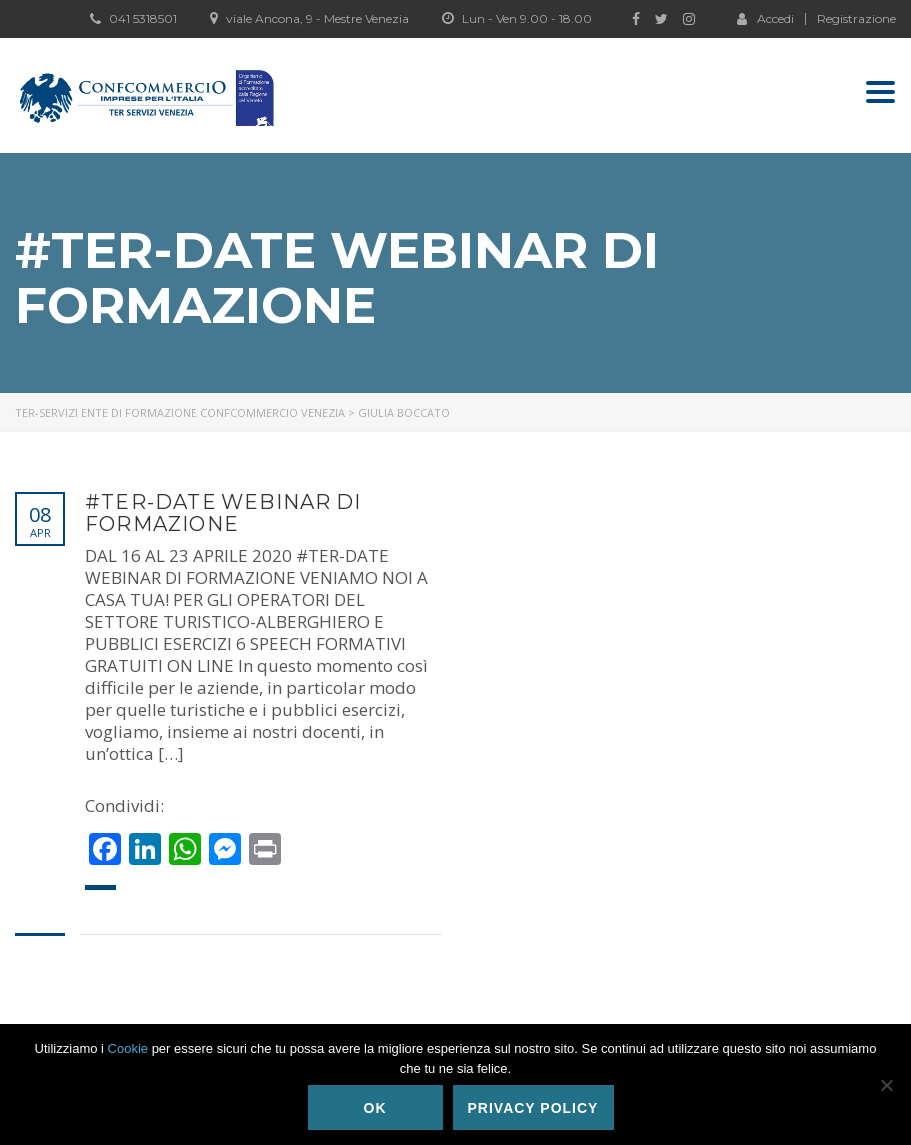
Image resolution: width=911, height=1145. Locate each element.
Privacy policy (533, 1108)
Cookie (128, 1048)
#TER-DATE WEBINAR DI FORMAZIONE (223, 513)
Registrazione (856, 19)
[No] (886, 1085)
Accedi (765, 18)
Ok (375, 1108)
